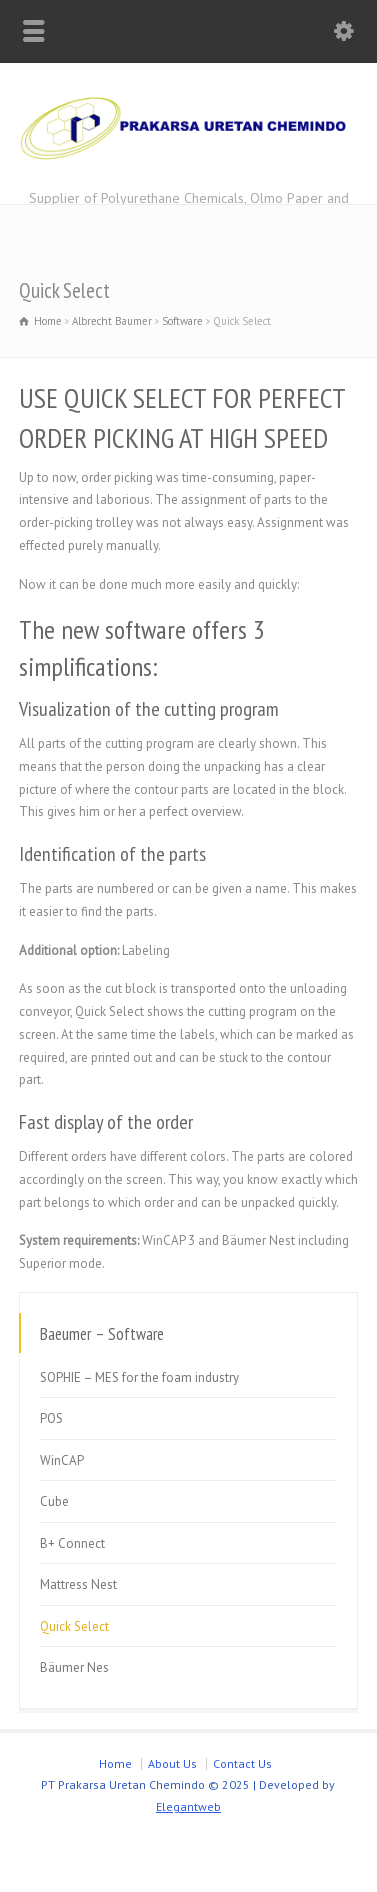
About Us (172, 1763)
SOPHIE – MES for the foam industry (139, 1377)
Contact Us (242, 1763)
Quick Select (74, 1626)
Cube (54, 1501)
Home (115, 1763)
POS (51, 1418)
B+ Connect (72, 1543)
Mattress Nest (78, 1584)
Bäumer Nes (74, 1667)
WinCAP (62, 1460)
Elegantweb (188, 1806)
